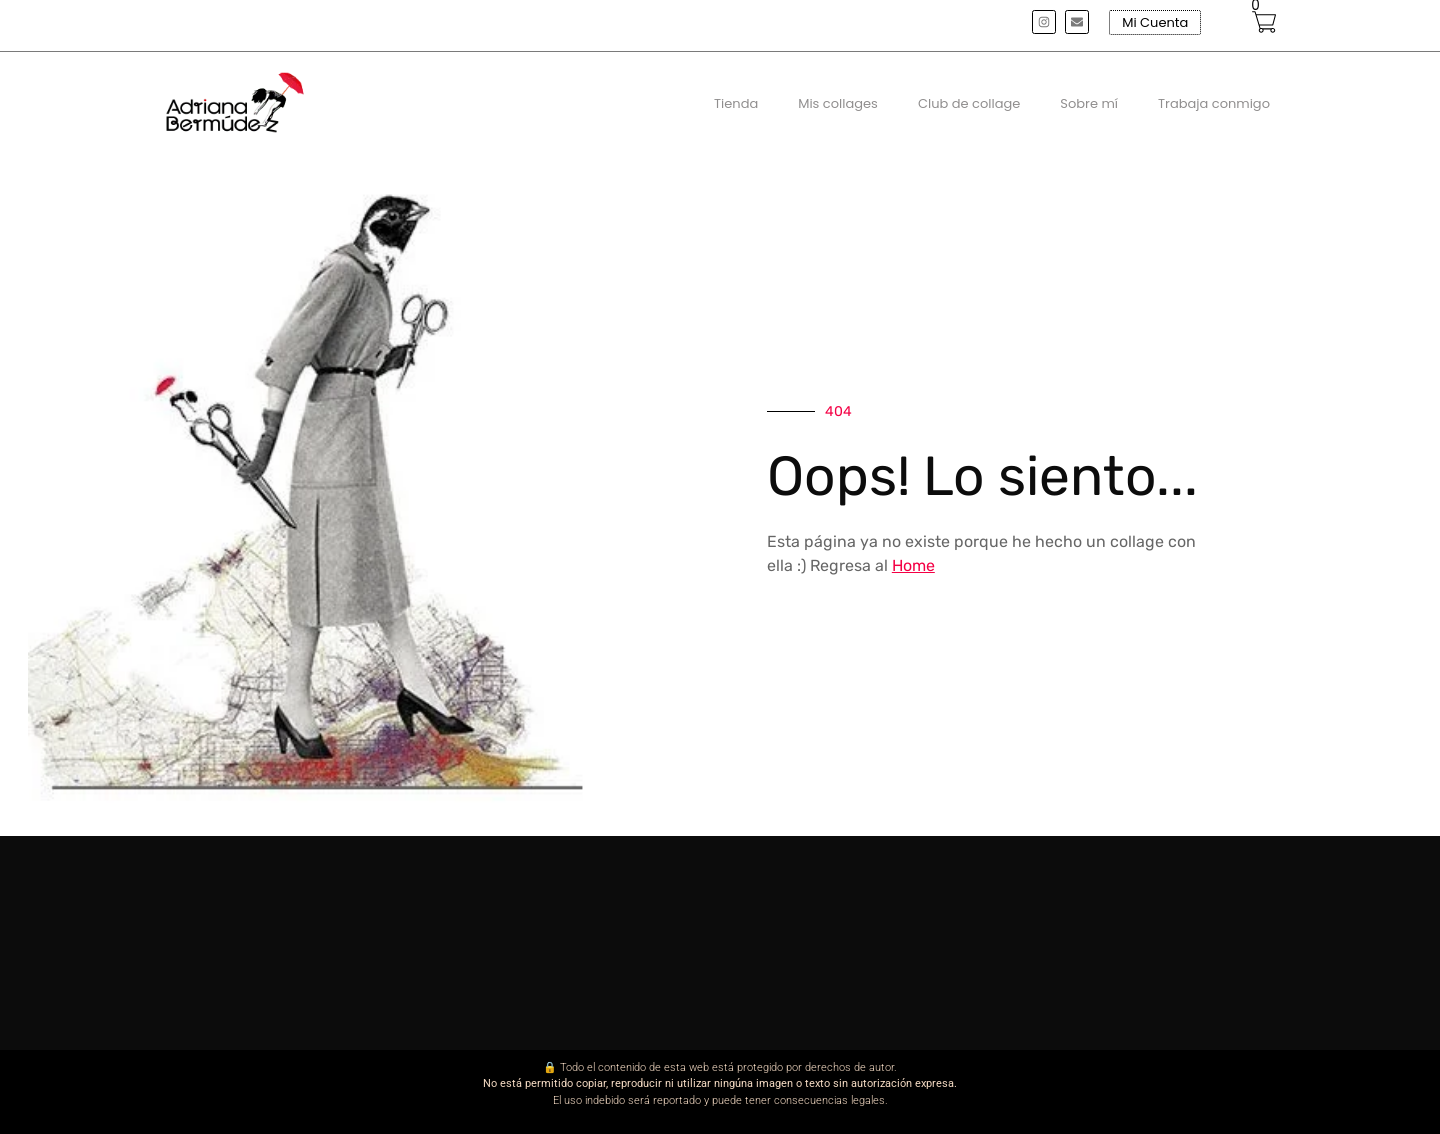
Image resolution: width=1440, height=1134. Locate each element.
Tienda (736, 103)
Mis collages (838, 103)
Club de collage (969, 103)
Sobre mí (1089, 103)
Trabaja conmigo (1214, 103)
